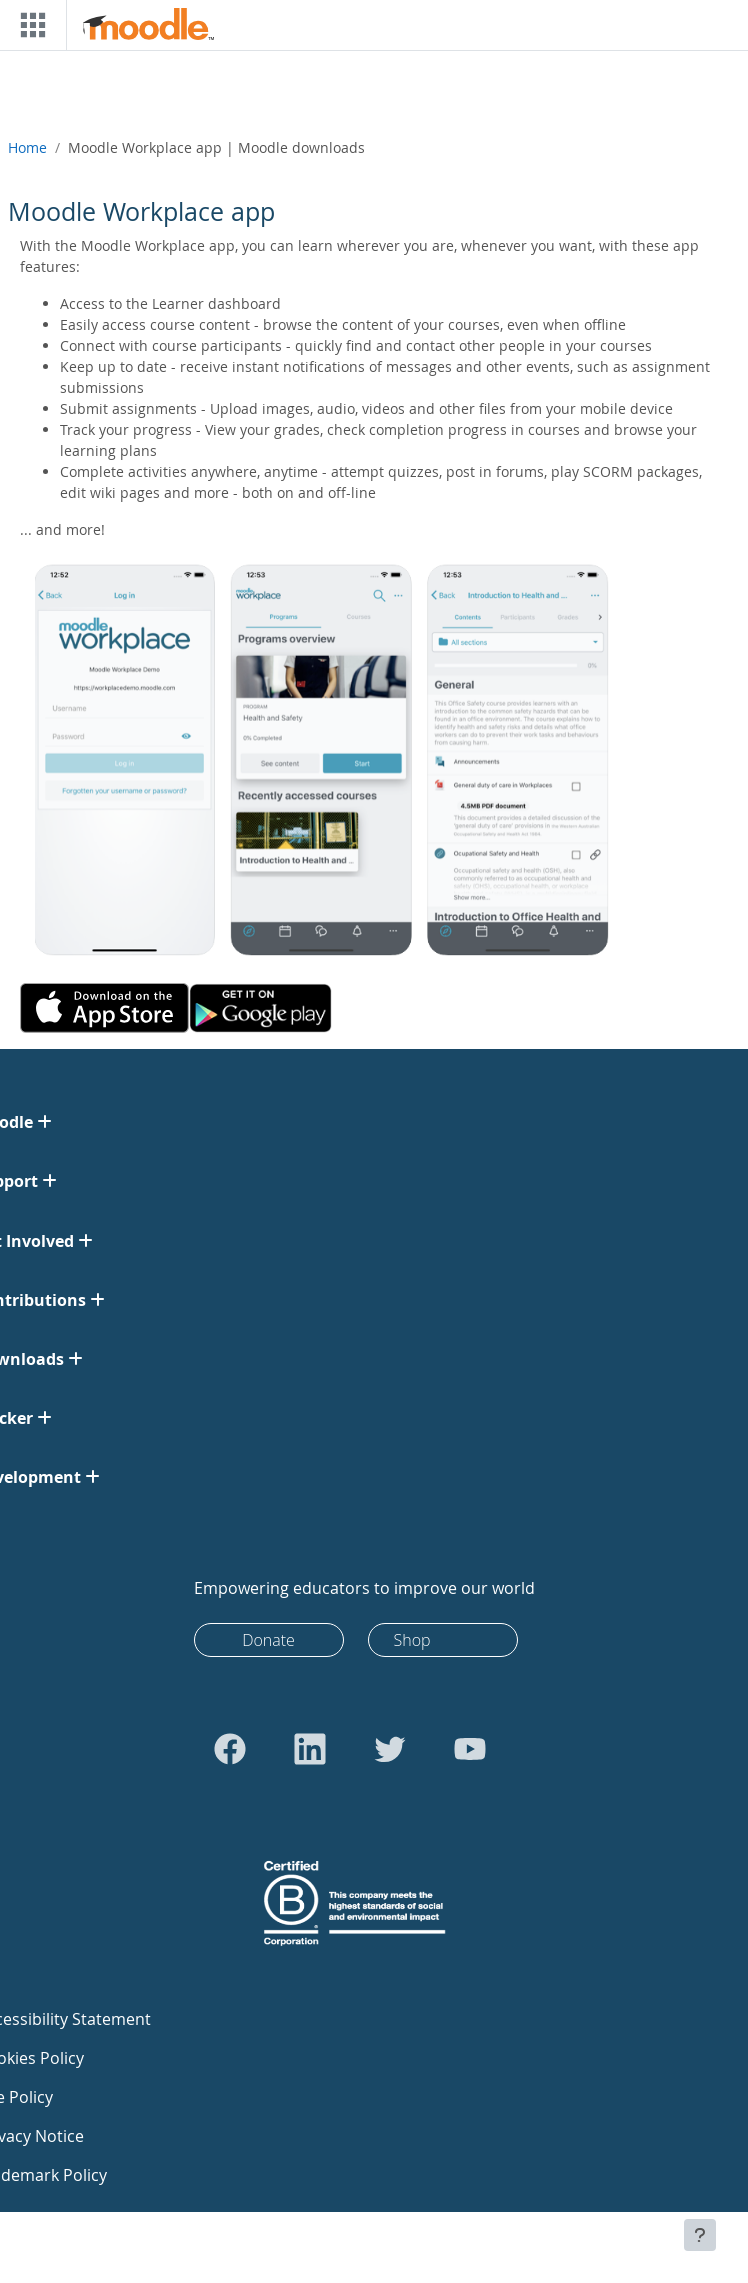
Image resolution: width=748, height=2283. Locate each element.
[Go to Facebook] (230, 1749)
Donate (268, 1640)
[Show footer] (700, 2235)
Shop (412, 1640)
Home (27, 147)
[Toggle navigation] (29, 25)
